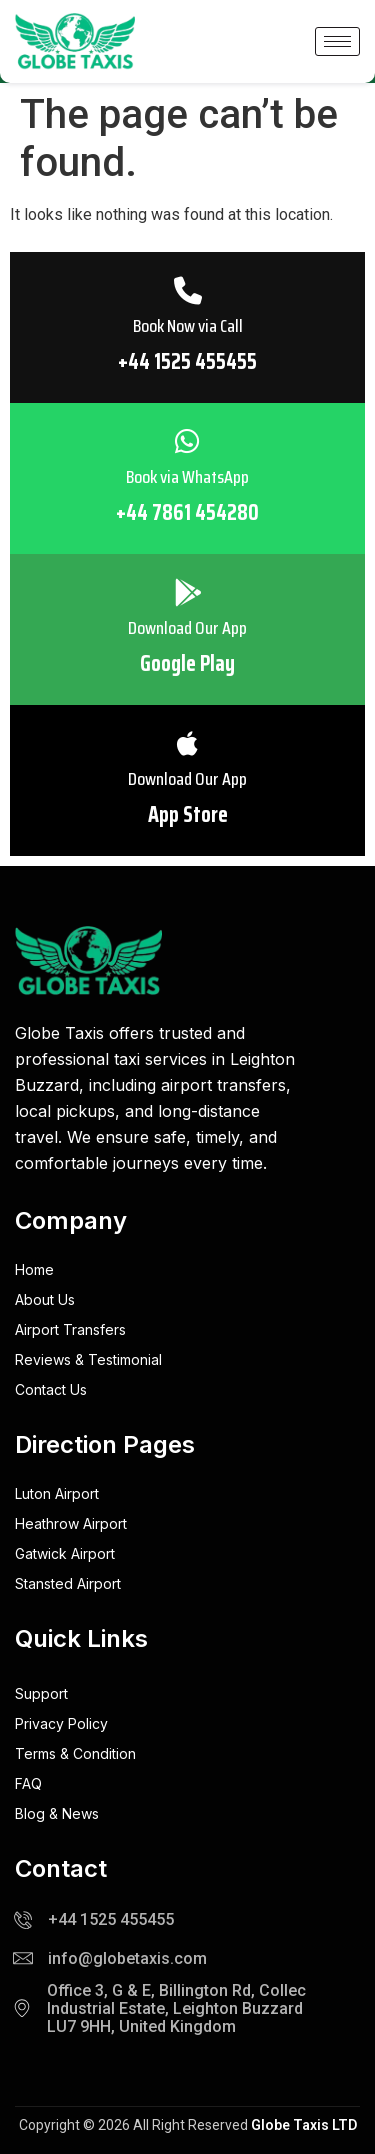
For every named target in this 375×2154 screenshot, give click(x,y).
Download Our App (187, 630)
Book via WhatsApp (187, 479)
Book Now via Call (187, 328)
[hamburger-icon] (337, 41)
